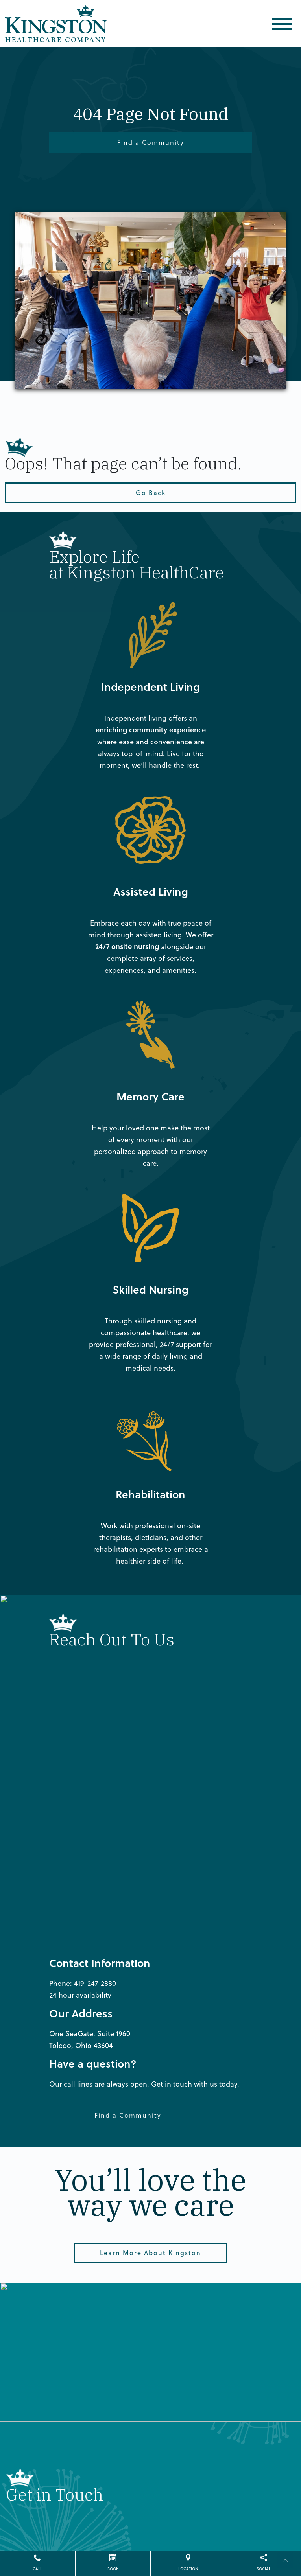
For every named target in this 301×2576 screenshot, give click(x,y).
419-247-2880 (95, 1983)
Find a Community (150, 142)
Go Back (151, 492)
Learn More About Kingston (150, 2252)
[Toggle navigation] (281, 24)
